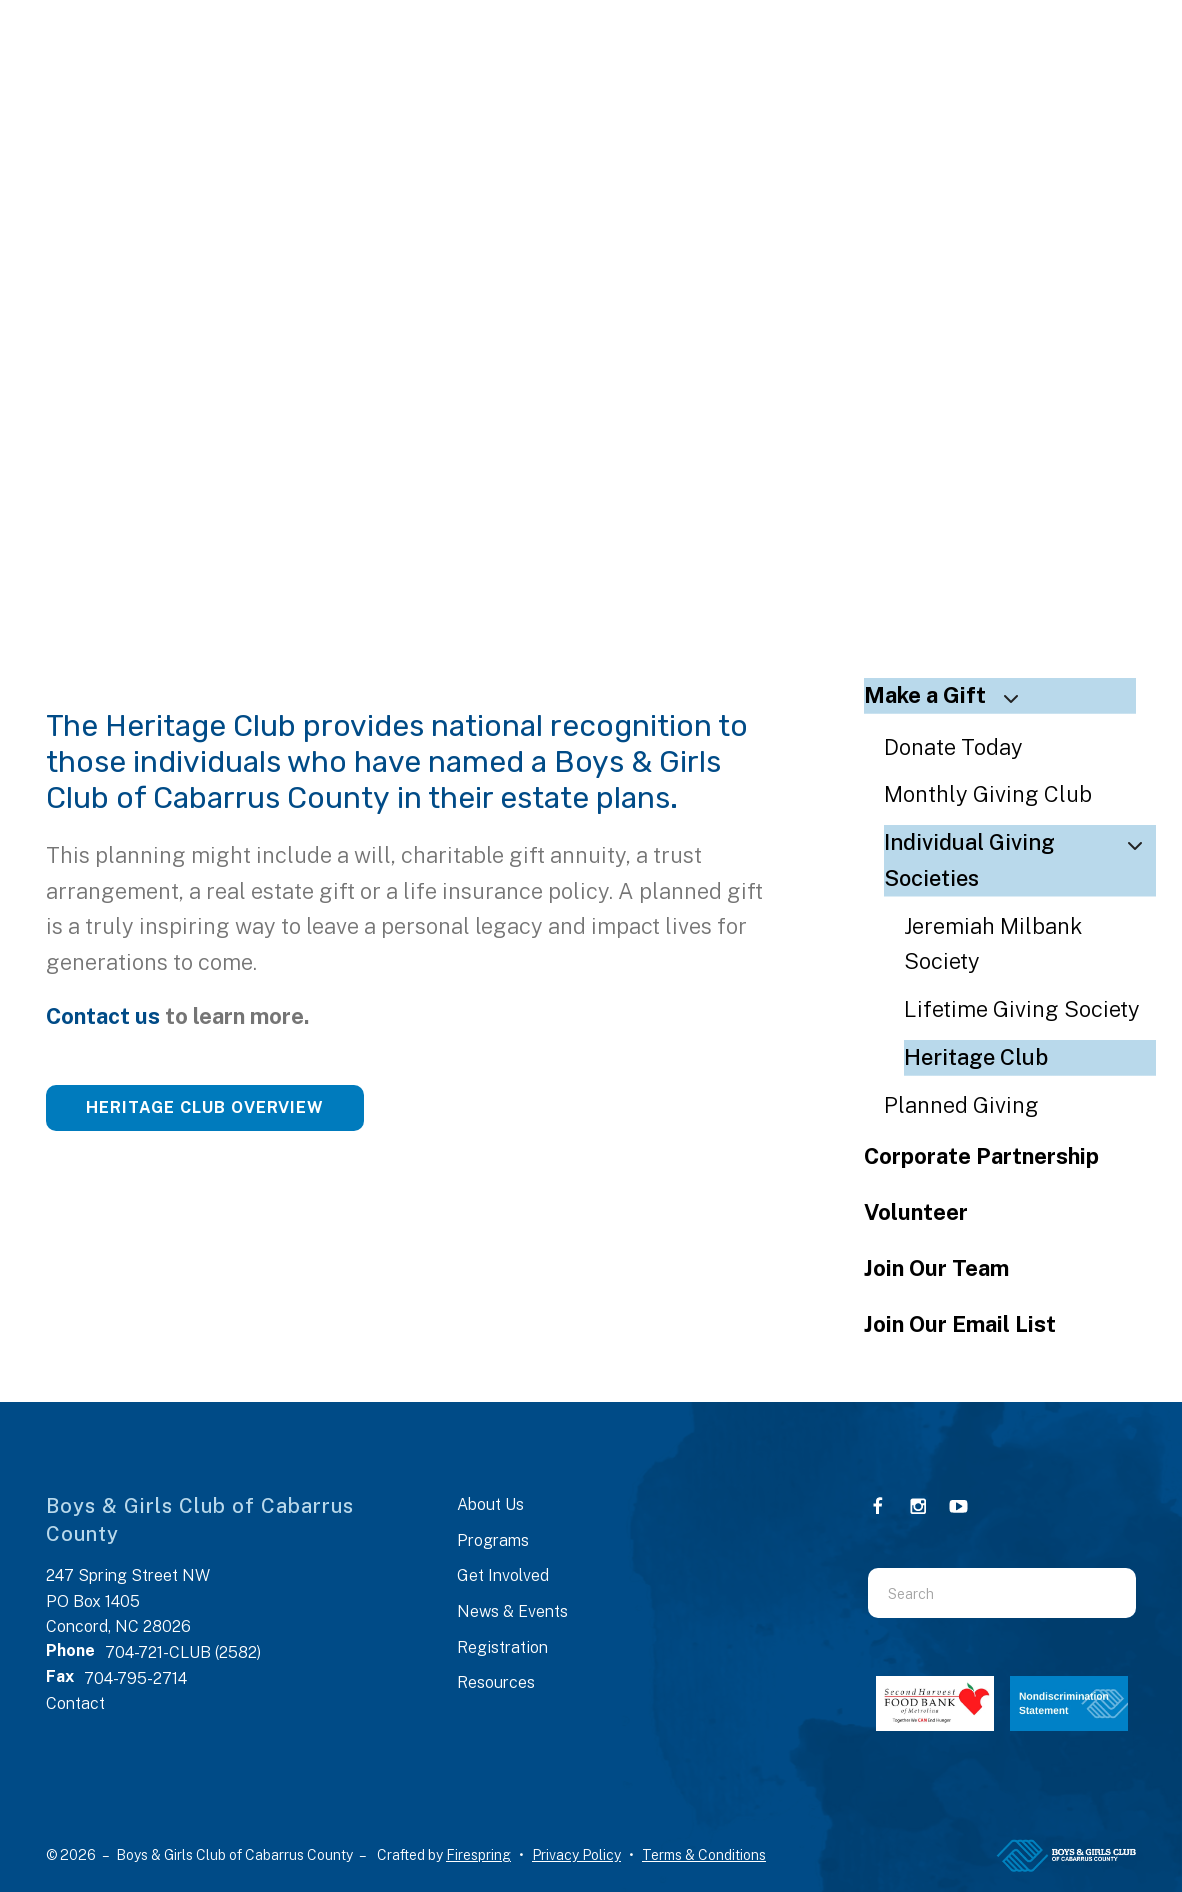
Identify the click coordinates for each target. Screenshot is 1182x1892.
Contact (75, 1703)
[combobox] (977, 1593)
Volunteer (916, 1212)
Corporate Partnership (981, 1156)
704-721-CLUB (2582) (183, 1652)
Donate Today (953, 747)
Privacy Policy (576, 1855)
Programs (493, 1540)
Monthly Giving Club (988, 794)
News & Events (512, 1611)
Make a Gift (950, 695)
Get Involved (503, 1575)
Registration (502, 1647)
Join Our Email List (960, 1324)
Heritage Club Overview (205, 1107)
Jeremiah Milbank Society (993, 944)
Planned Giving (961, 1105)
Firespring (478, 1855)
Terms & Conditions (704, 1855)
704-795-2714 (135, 1678)
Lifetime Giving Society (1022, 1009)
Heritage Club (976, 1057)
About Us (490, 1504)
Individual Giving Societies (1020, 860)
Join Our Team (936, 1268)
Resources (496, 1682)
